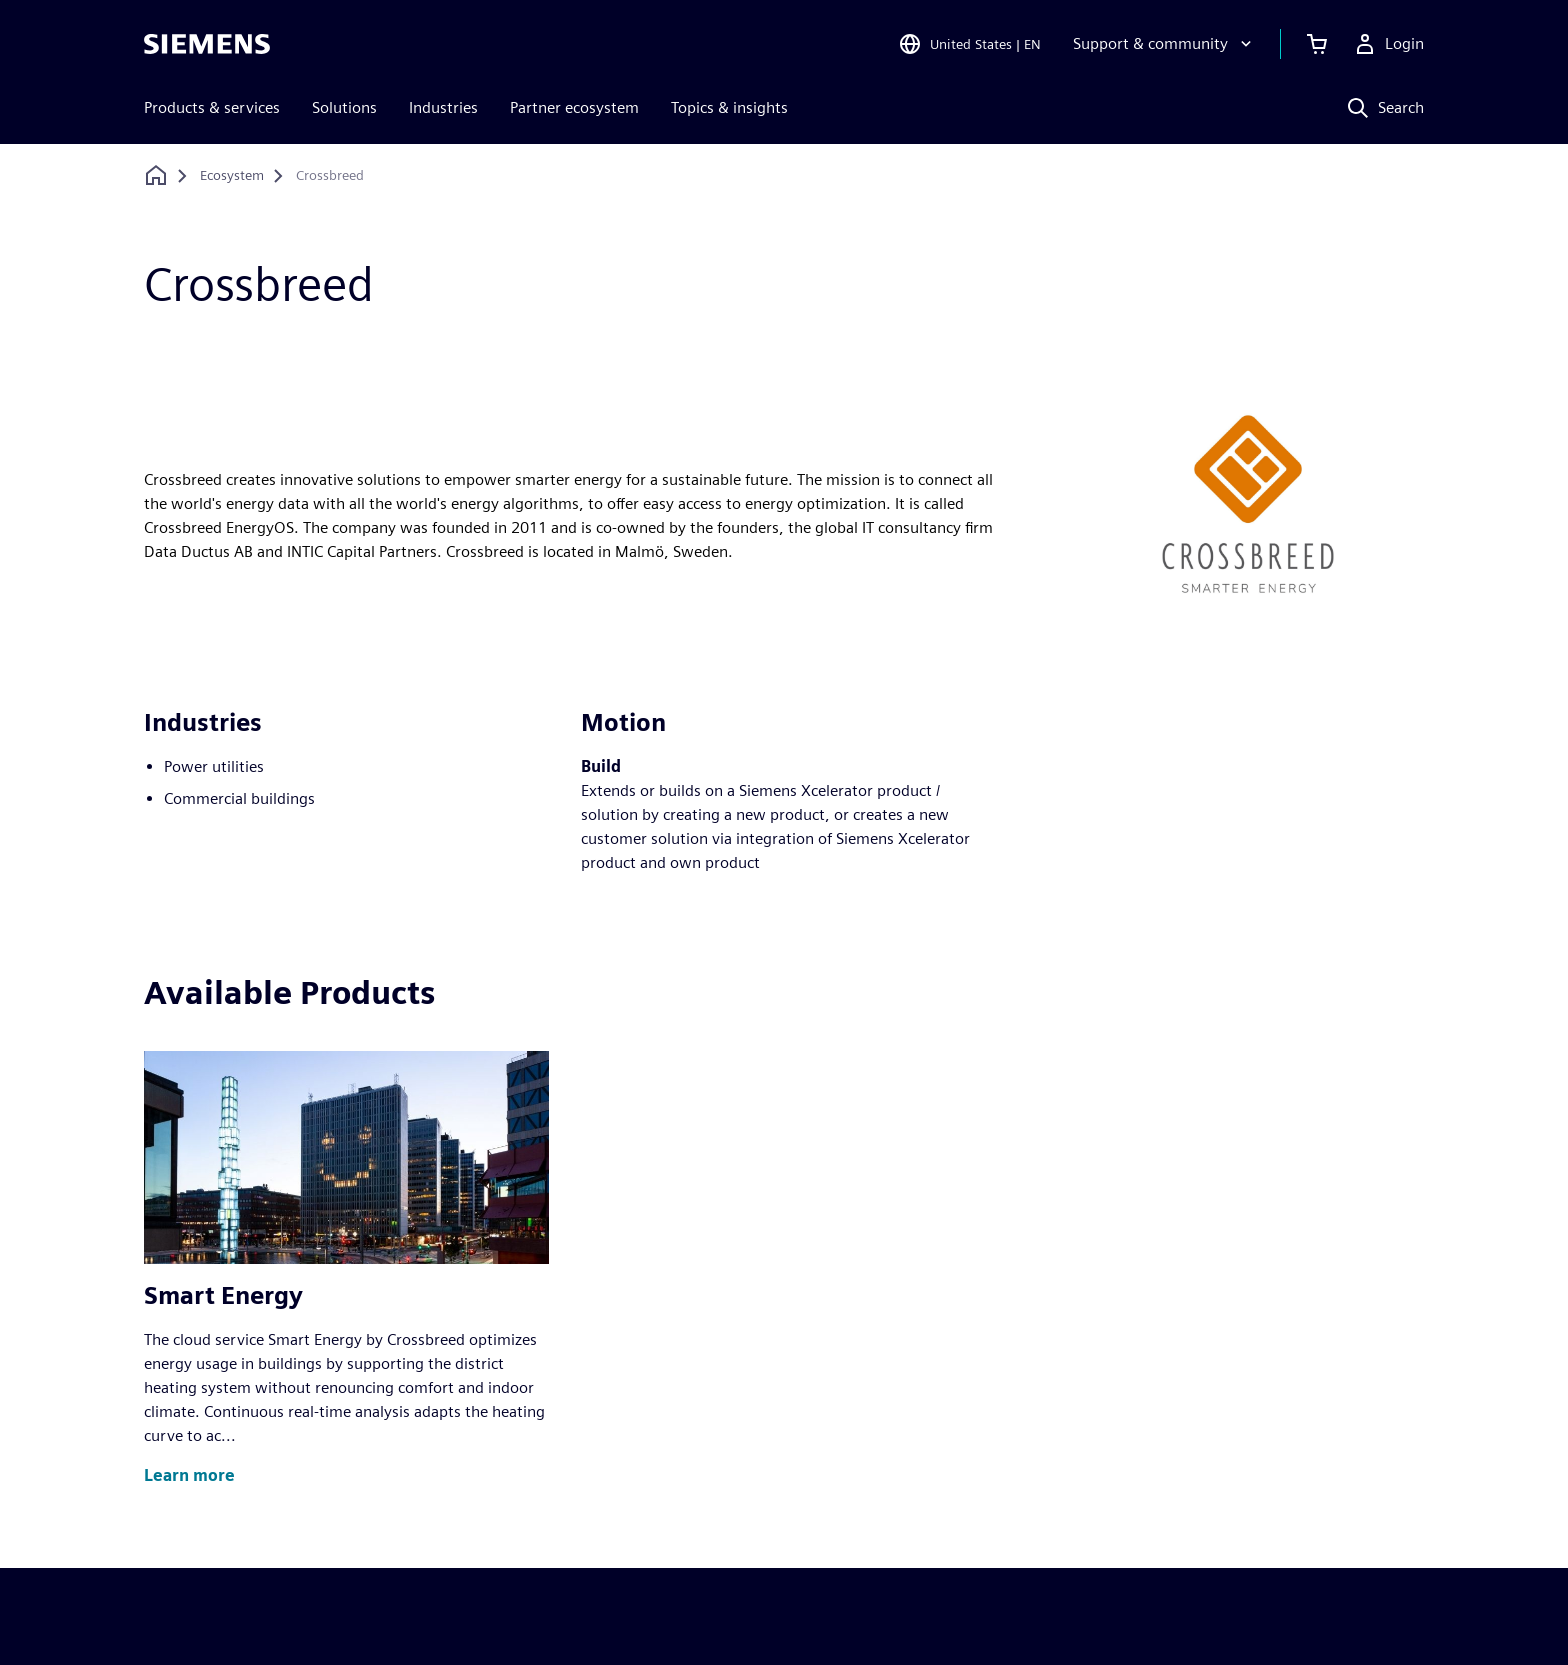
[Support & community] (1164, 44)
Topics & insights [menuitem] (729, 107)
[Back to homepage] (156, 175)
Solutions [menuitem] (344, 107)
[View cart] (1317, 44)
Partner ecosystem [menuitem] (574, 107)
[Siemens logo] (207, 44)
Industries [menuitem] (443, 107)
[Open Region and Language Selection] (969, 44)
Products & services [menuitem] (212, 107)
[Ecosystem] (232, 176)
